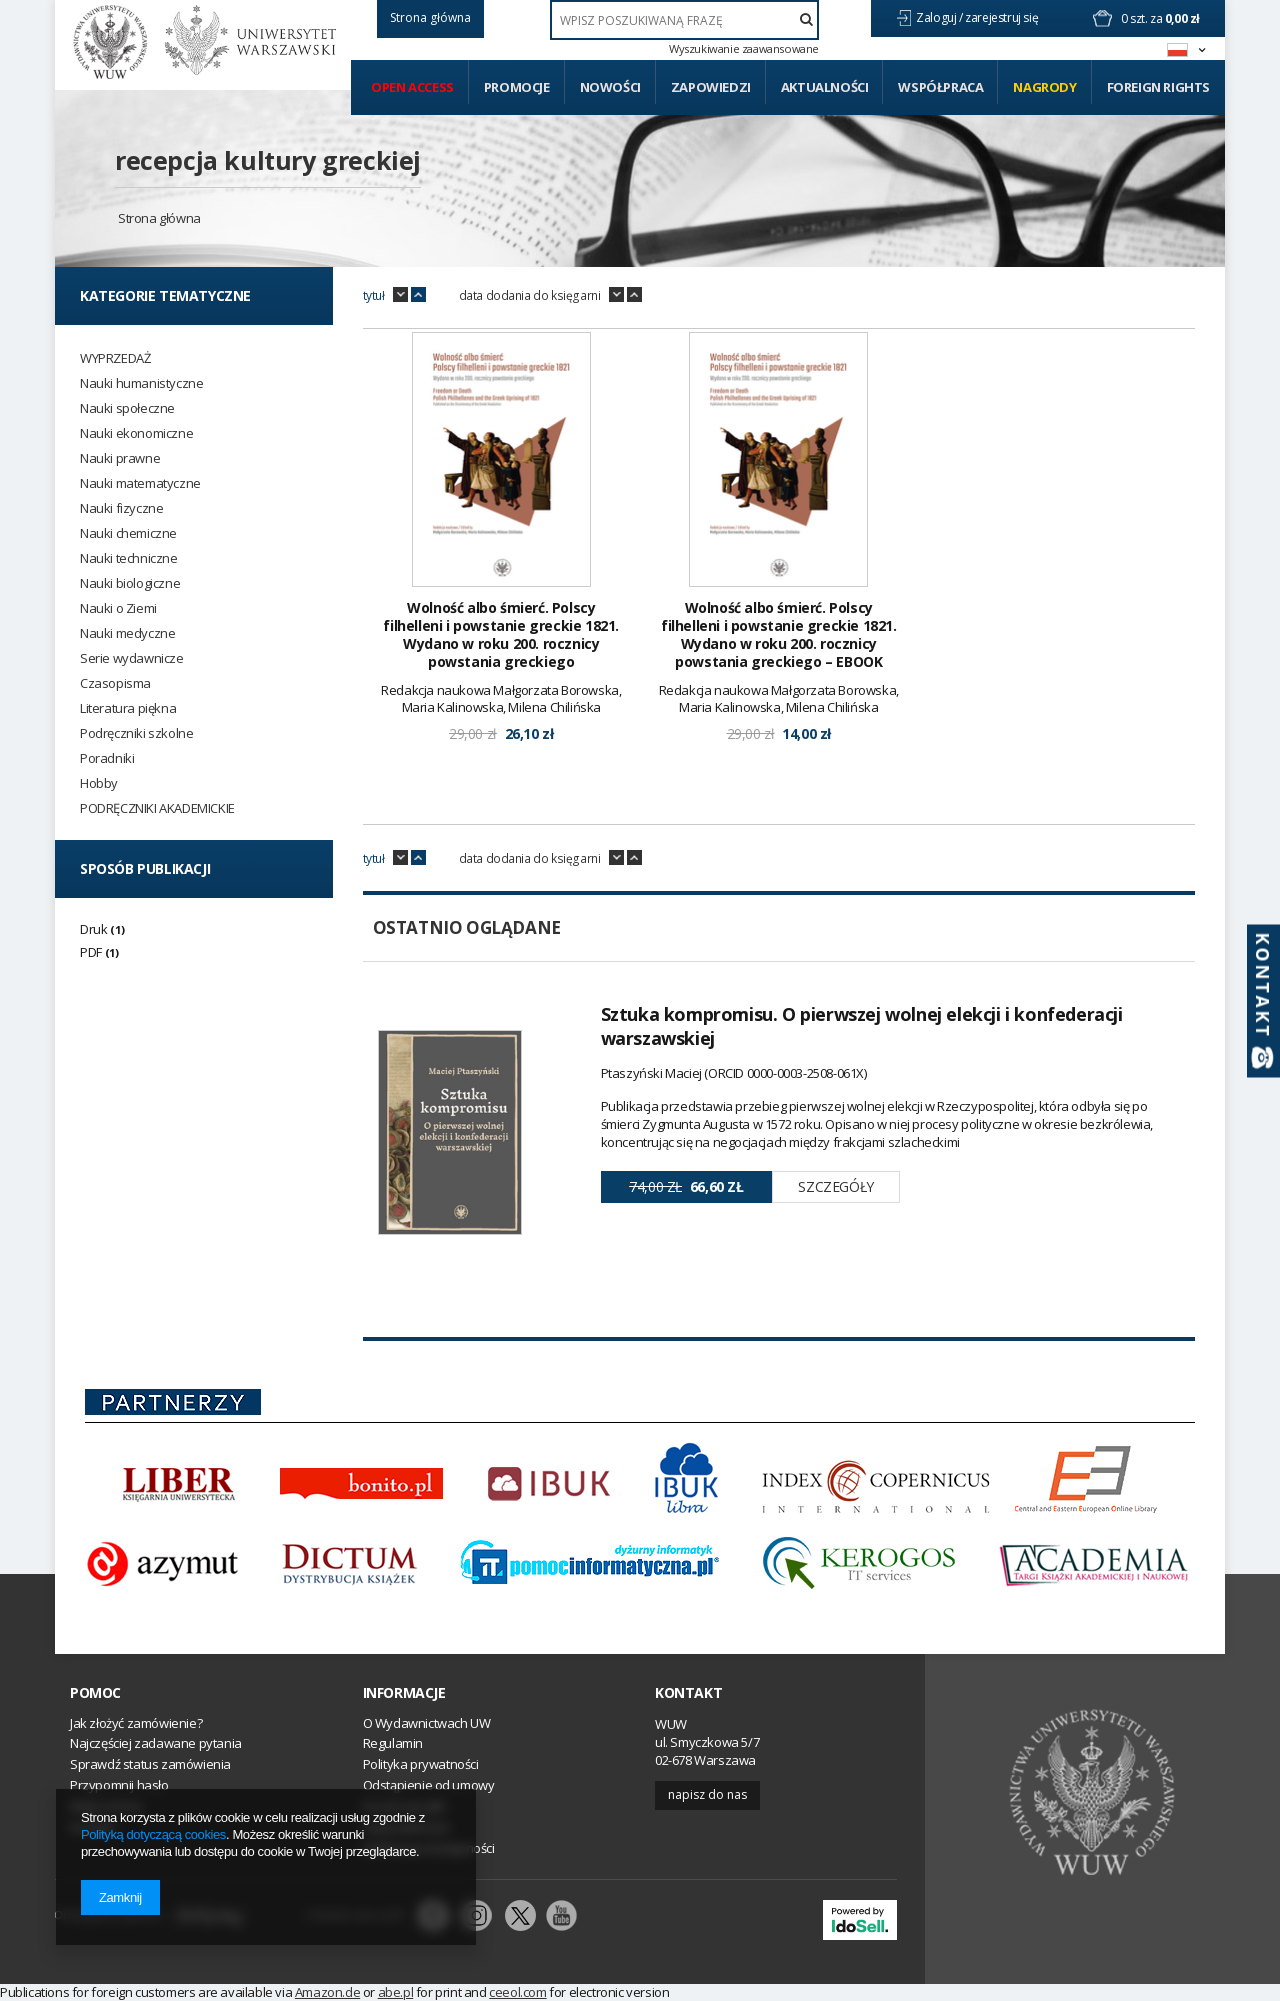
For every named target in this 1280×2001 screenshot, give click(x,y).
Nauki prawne (120, 458)
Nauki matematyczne (140, 483)
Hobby (99, 783)
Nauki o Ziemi (118, 608)
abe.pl (396, 1992)
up (418, 295)
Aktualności (825, 87)
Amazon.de (327, 1992)
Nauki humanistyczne (141, 383)
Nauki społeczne (127, 408)
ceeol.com (517, 1992)
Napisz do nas (707, 1794)
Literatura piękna (128, 708)
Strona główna (159, 218)
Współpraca (940, 87)
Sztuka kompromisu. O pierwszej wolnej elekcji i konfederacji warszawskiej (862, 1026)
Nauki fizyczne (121, 508)
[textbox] (684, 20)
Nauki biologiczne (130, 583)
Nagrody (1044, 87)
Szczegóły (835, 1186)
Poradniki (107, 758)
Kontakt (688, 1693)
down (400, 295)
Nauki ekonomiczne (136, 433)
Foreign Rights (1158, 87)
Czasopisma (115, 683)
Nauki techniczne (129, 558)
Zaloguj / (940, 17)
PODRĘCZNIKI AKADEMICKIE (157, 808)
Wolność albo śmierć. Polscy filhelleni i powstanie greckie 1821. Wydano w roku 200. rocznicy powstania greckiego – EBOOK (779, 635)
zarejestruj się (1003, 17)
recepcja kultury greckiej (268, 160)
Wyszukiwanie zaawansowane (744, 49)
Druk (93, 929)
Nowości (610, 87)
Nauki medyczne (127, 633)
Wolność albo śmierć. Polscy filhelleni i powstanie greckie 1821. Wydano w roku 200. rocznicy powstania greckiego (501, 635)
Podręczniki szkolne (136, 733)
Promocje (517, 87)
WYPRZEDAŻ (115, 358)
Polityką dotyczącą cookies (153, 1834)
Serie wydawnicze (132, 658)
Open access (412, 87)
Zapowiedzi (711, 87)
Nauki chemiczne (128, 533)
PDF (91, 952)
